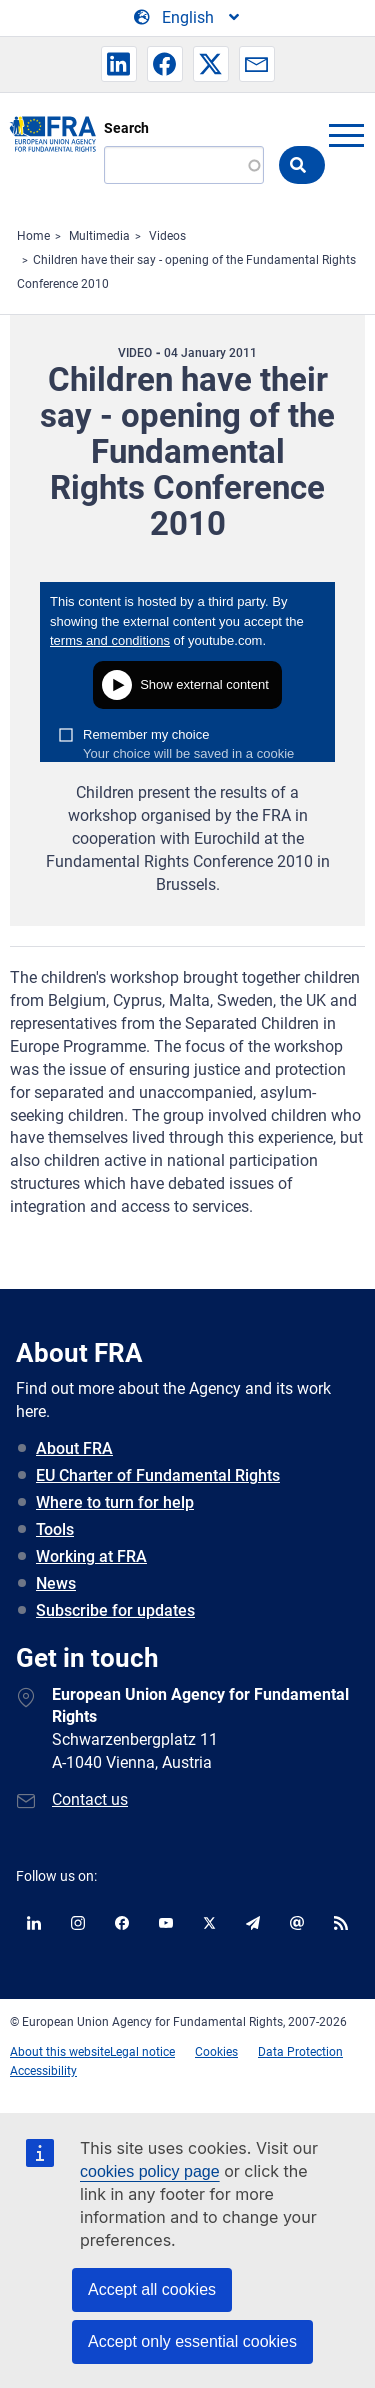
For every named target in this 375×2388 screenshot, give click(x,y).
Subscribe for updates (115, 1610)
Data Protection (300, 2052)
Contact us (90, 1799)
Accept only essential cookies (192, 2341)
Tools (55, 1529)
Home (33, 236)
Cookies (216, 2052)
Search (126, 128)
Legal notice (142, 2052)
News (56, 1583)
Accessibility (43, 2071)
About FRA (74, 1448)
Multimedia (99, 236)
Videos (167, 236)
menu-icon (346, 135)
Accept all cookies (152, 2289)
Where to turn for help (115, 1502)
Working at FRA (91, 1556)
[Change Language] (188, 18)
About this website (60, 2052)
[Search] (184, 165)
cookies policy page (150, 2171)
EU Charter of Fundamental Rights (158, 1475)
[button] (119, 64)
